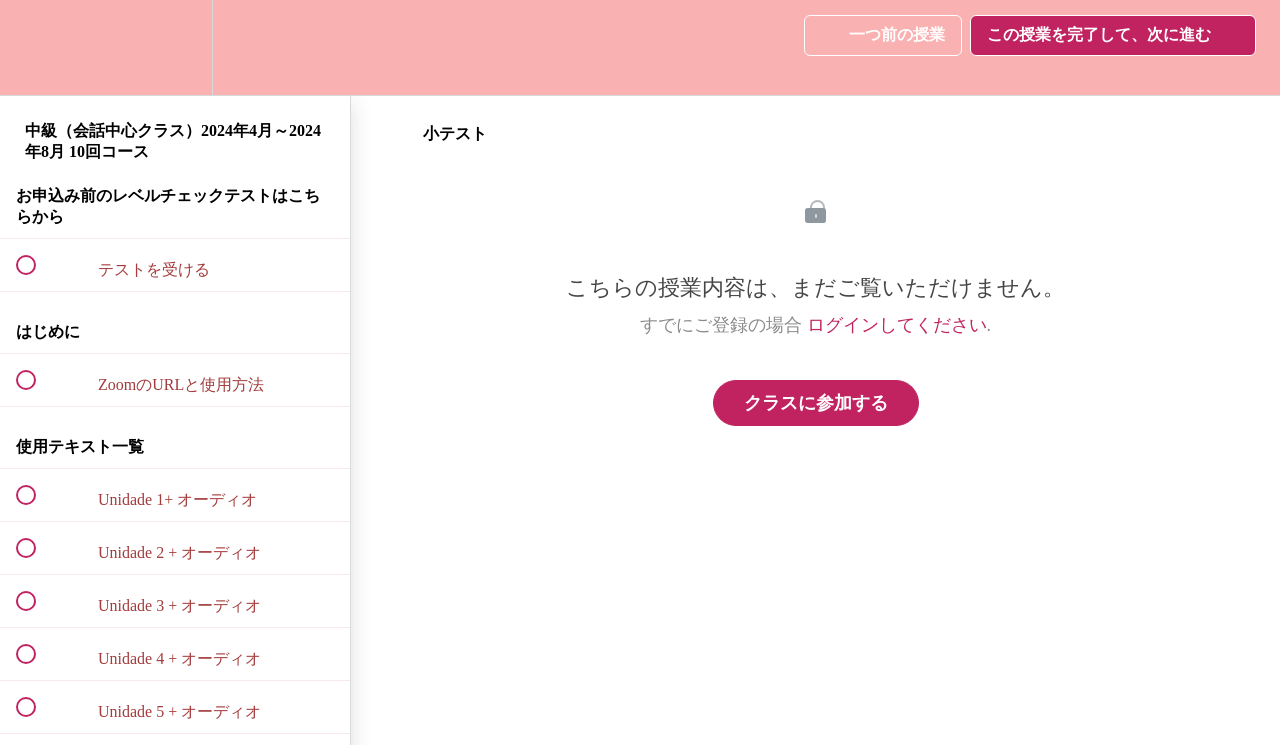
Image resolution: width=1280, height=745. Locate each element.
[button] (37, 47)
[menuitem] (175, 47)
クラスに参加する (816, 403)
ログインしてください (897, 325)
